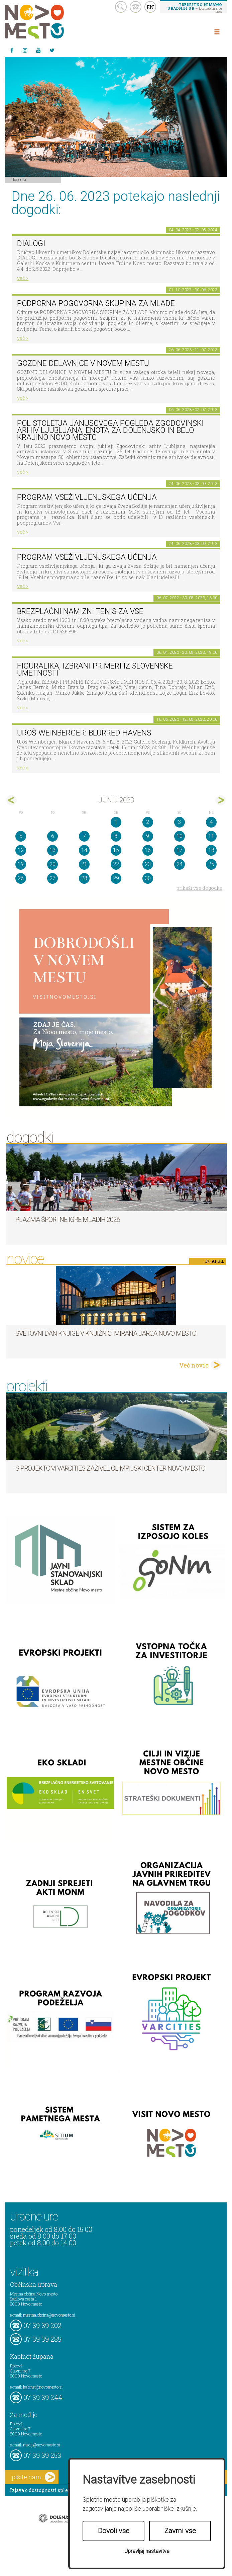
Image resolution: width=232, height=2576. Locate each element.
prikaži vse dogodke (199, 888)
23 (148, 864)
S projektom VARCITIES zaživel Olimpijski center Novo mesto (110, 1468)
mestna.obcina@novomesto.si (49, 2315)
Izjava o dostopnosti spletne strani (51, 2490)
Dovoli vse (113, 2531)
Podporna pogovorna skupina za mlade (96, 303)
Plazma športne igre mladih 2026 (67, 1220)
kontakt (135, 7)
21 (84, 864)
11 (211, 836)
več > (22, 278)
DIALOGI (31, 243)
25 (211, 864)
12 (21, 850)
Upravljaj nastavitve (146, 2551)
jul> (220, 800)
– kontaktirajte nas (194, 7)
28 (84, 878)
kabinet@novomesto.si (43, 2387)
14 (84, 850)
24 (180, 864)
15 (116, 850)
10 (180, 836)
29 (116, 878)
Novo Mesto (50, 21)
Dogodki (19, 179)
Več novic (194, 1365)
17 (180, 850)
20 (52, 864)
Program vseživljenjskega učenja (87, 497)
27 (52, 878)
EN (150, 7)
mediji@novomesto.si (41, 2444)
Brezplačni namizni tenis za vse (80, 611)
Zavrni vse (180, 2531)
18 (211, 850)
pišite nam (33, 2477)
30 (148, 878)
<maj (11, 800)
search (121, 7)
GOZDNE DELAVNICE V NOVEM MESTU (83, 363)
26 (21, 878)
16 (148, 850)
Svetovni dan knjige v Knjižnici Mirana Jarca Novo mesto (105, 1333)
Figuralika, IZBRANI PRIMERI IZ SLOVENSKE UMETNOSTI (95, 669)
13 (52, 850)
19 (21, 864)
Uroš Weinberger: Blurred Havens (84, 732)
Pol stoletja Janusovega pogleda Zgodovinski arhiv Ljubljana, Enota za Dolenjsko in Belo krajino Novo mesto (110, 430)
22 (116, 864)
